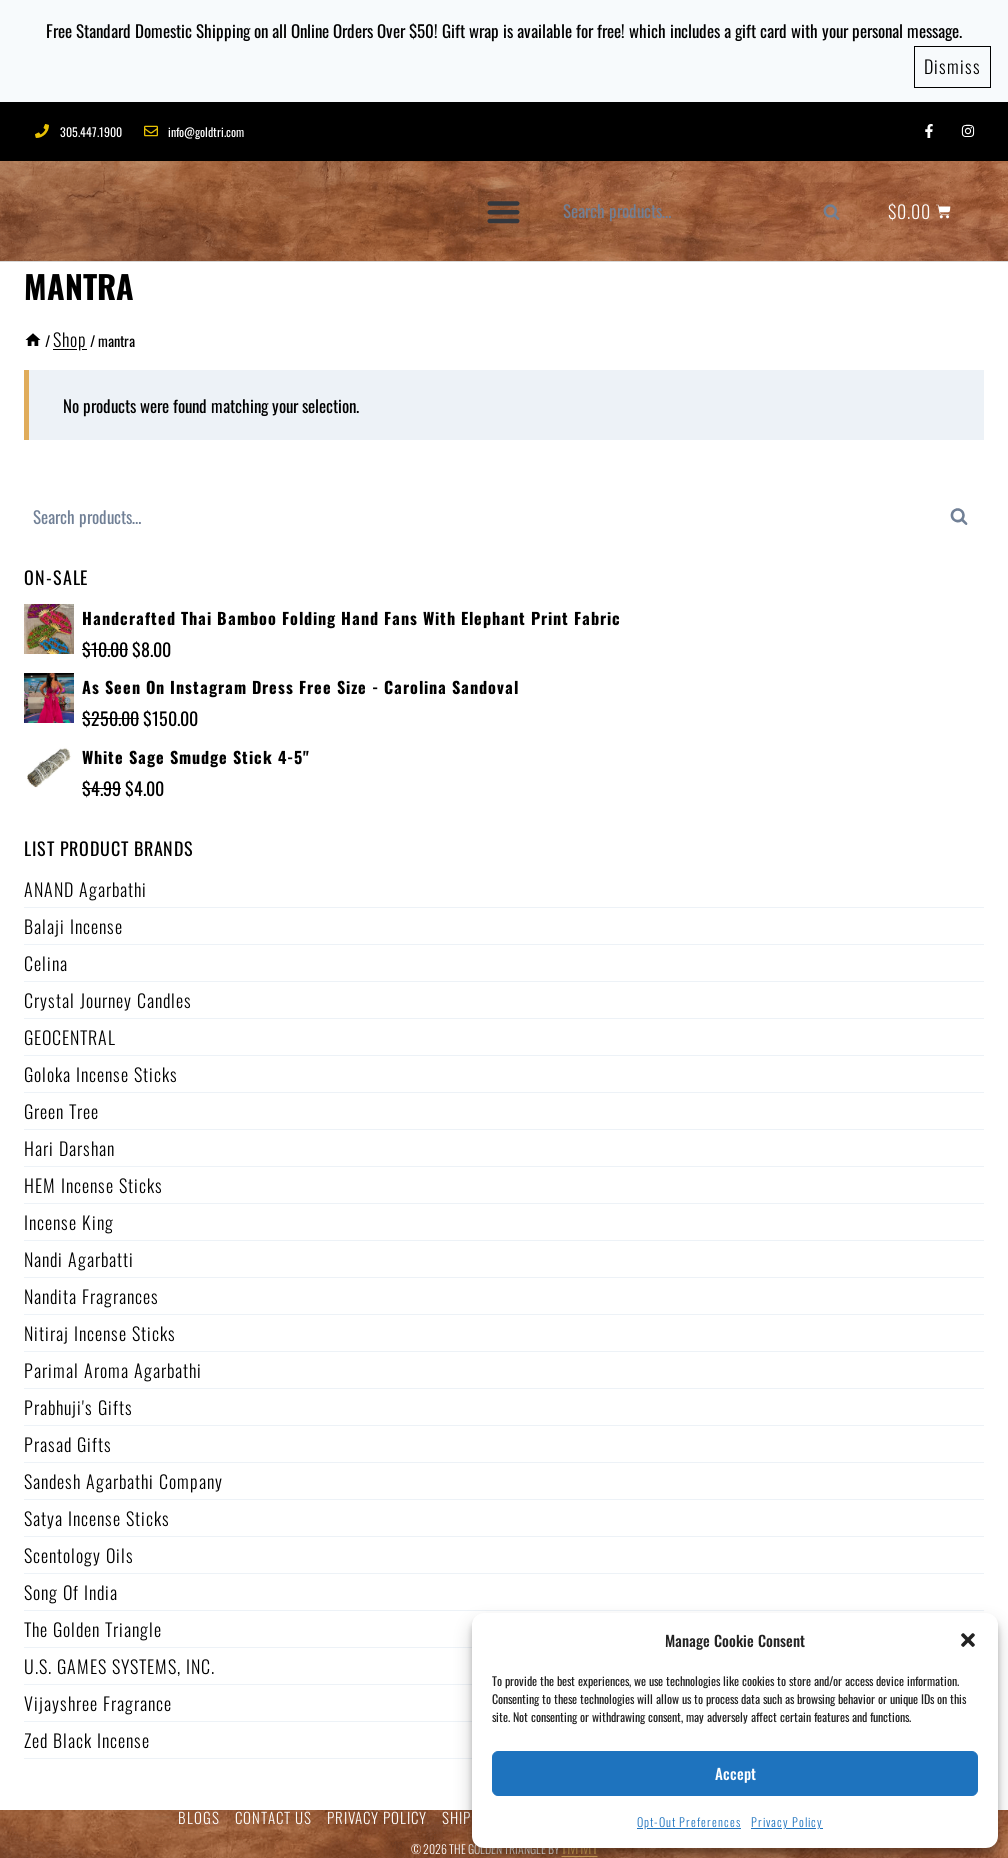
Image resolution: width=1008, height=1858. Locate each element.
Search (842, 207)
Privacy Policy (787, 1821)
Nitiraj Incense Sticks (100, 1324)
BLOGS (199, 1808)
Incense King (69, 1213)
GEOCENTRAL (70, 1028)
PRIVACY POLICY (377, 1808)
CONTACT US (273, 1808)
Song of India (71, 1583)
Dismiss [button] (952, 59)
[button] (968, 1640)
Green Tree (61, 1102)
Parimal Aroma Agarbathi (113, 1361)
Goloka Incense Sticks (101, 1065)
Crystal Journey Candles (108, 991)
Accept (735, 1773)
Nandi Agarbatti (79, 1250)
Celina (46, 954)
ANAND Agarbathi (85, 880)
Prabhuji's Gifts (78, 1398)
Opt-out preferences (689, 1821)
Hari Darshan (69, 1139)
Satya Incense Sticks (97, 1509)
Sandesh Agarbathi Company (123, 1472)
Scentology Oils (79, 1546)
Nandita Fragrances (91, 1287)
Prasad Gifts (68, 1435)
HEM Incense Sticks (93, 1176)
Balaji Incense (73, 917)
